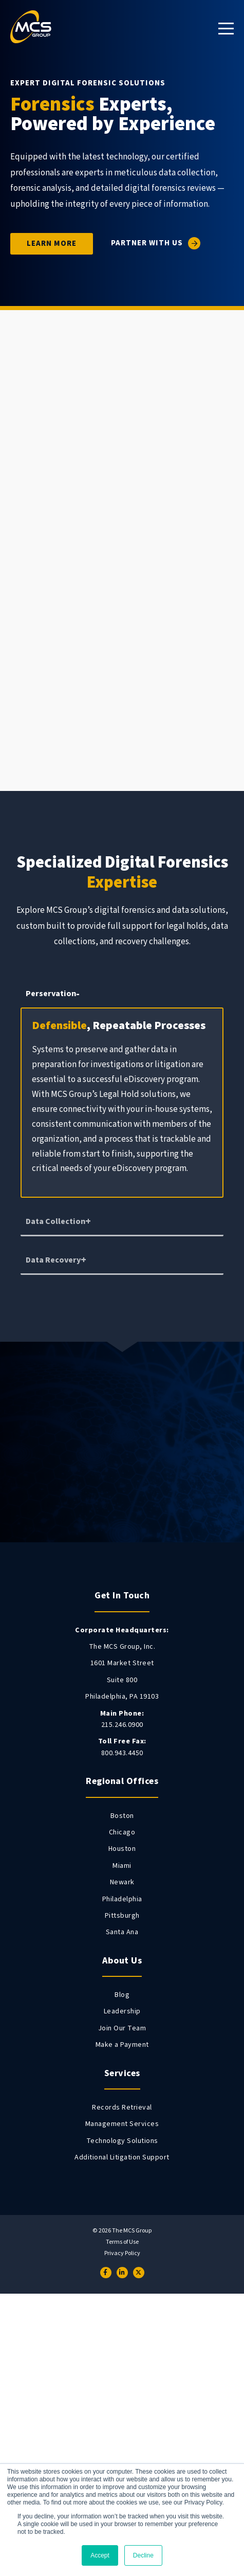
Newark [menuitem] (122, 1882)
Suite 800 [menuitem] (122, 1680)
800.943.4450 (122, 1747)
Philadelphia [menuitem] (122, 1899)
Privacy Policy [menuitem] (122, 2253)
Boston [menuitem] (122, 1816)
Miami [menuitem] (122, 1866)
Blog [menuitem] (122, 1995)
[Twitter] (138, 2272)
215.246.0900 (122, 1719)
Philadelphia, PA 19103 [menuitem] (122, 1696)
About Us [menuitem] (122, 1960)
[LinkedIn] (122, 2272)
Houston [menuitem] (122, 1849)
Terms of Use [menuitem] (122, 2242)
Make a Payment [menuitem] (122, 2045)
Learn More (52, 243)
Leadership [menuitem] (122, 2011)
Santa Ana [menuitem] (122, 1932)
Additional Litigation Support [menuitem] (122, 2157)
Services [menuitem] (122, 2073)
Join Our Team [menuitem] (122, 2028)
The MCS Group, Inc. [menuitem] (122, 1647)
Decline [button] (143, 2555)
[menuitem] (122, 1630)
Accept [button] (99, 2555)
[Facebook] (105, 2272)
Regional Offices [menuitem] (122, 1781)
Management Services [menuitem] (122, 2124)
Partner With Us (147, 243)
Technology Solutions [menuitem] (122, 2141)
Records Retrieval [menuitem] (122, 2107)
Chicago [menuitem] (122, 1832)
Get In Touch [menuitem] (122, 1595)
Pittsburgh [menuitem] (122, 1916)
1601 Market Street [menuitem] (122, 1663)
